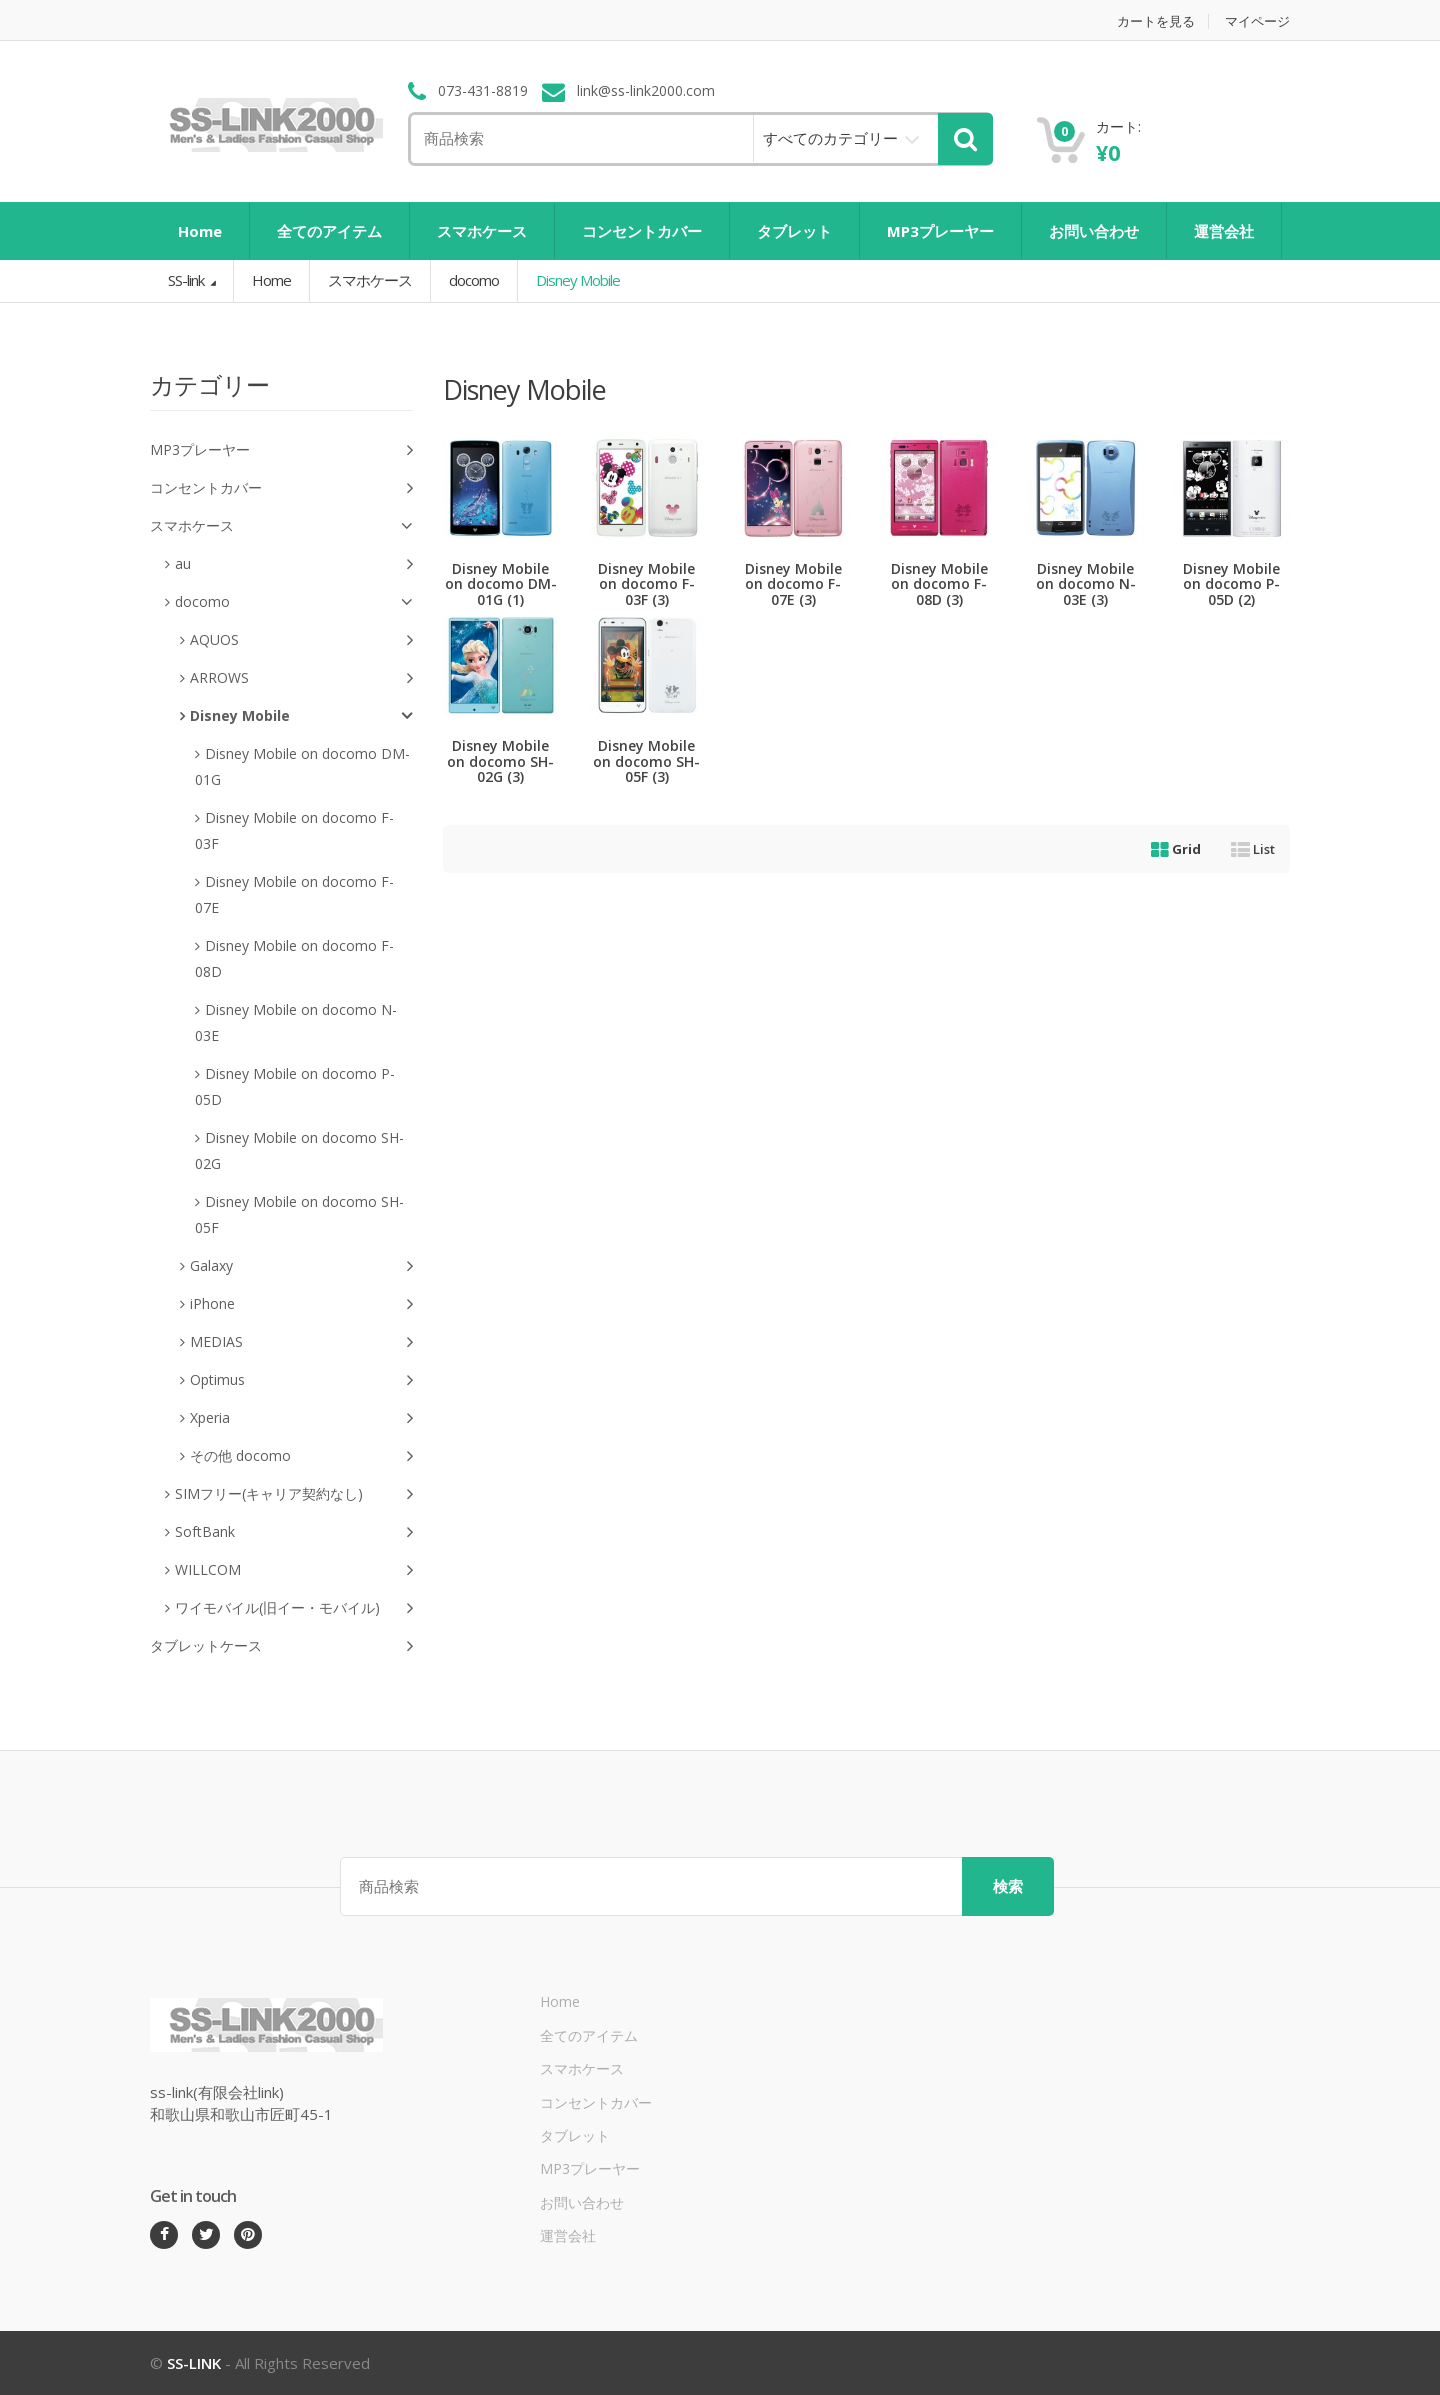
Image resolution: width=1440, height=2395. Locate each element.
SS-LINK (194, 2363)
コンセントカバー (642, 231)
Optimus (301, 1380)
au (294, 564)
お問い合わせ (1094, 231)
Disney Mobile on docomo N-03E (296, 1022)
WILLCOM (294, 1570)
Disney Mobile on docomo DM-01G (302, 766)
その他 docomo (301, 1456)
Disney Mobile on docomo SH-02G (299, 1150)
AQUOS (301, 640)
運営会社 (1224, 231)
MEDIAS (301, 1342)
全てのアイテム (329, 231)
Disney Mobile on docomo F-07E (294, 894)
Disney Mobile (301, 716)
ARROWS (301, 678)
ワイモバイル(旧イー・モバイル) (294, 1608)
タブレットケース (281, 1646)
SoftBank (294, 1532)
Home (200, 231)
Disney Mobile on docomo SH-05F (299, 1214)
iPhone (301, 1304)
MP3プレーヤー (940, 231)
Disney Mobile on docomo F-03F (294, 830)
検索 (1008, 1886)
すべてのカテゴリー (830, 138)
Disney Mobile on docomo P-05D (295, 1086)
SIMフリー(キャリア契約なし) (294, 1494)
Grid (1176, 849)
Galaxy (301, 1266)
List (1253, 849)
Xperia (301, 1418)
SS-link (187, 280)
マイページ (1257, 21)
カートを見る (1156, 21)
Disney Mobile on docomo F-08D (294, 958)
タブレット (794, 231)
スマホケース (482, 231)
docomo (474, 280)
